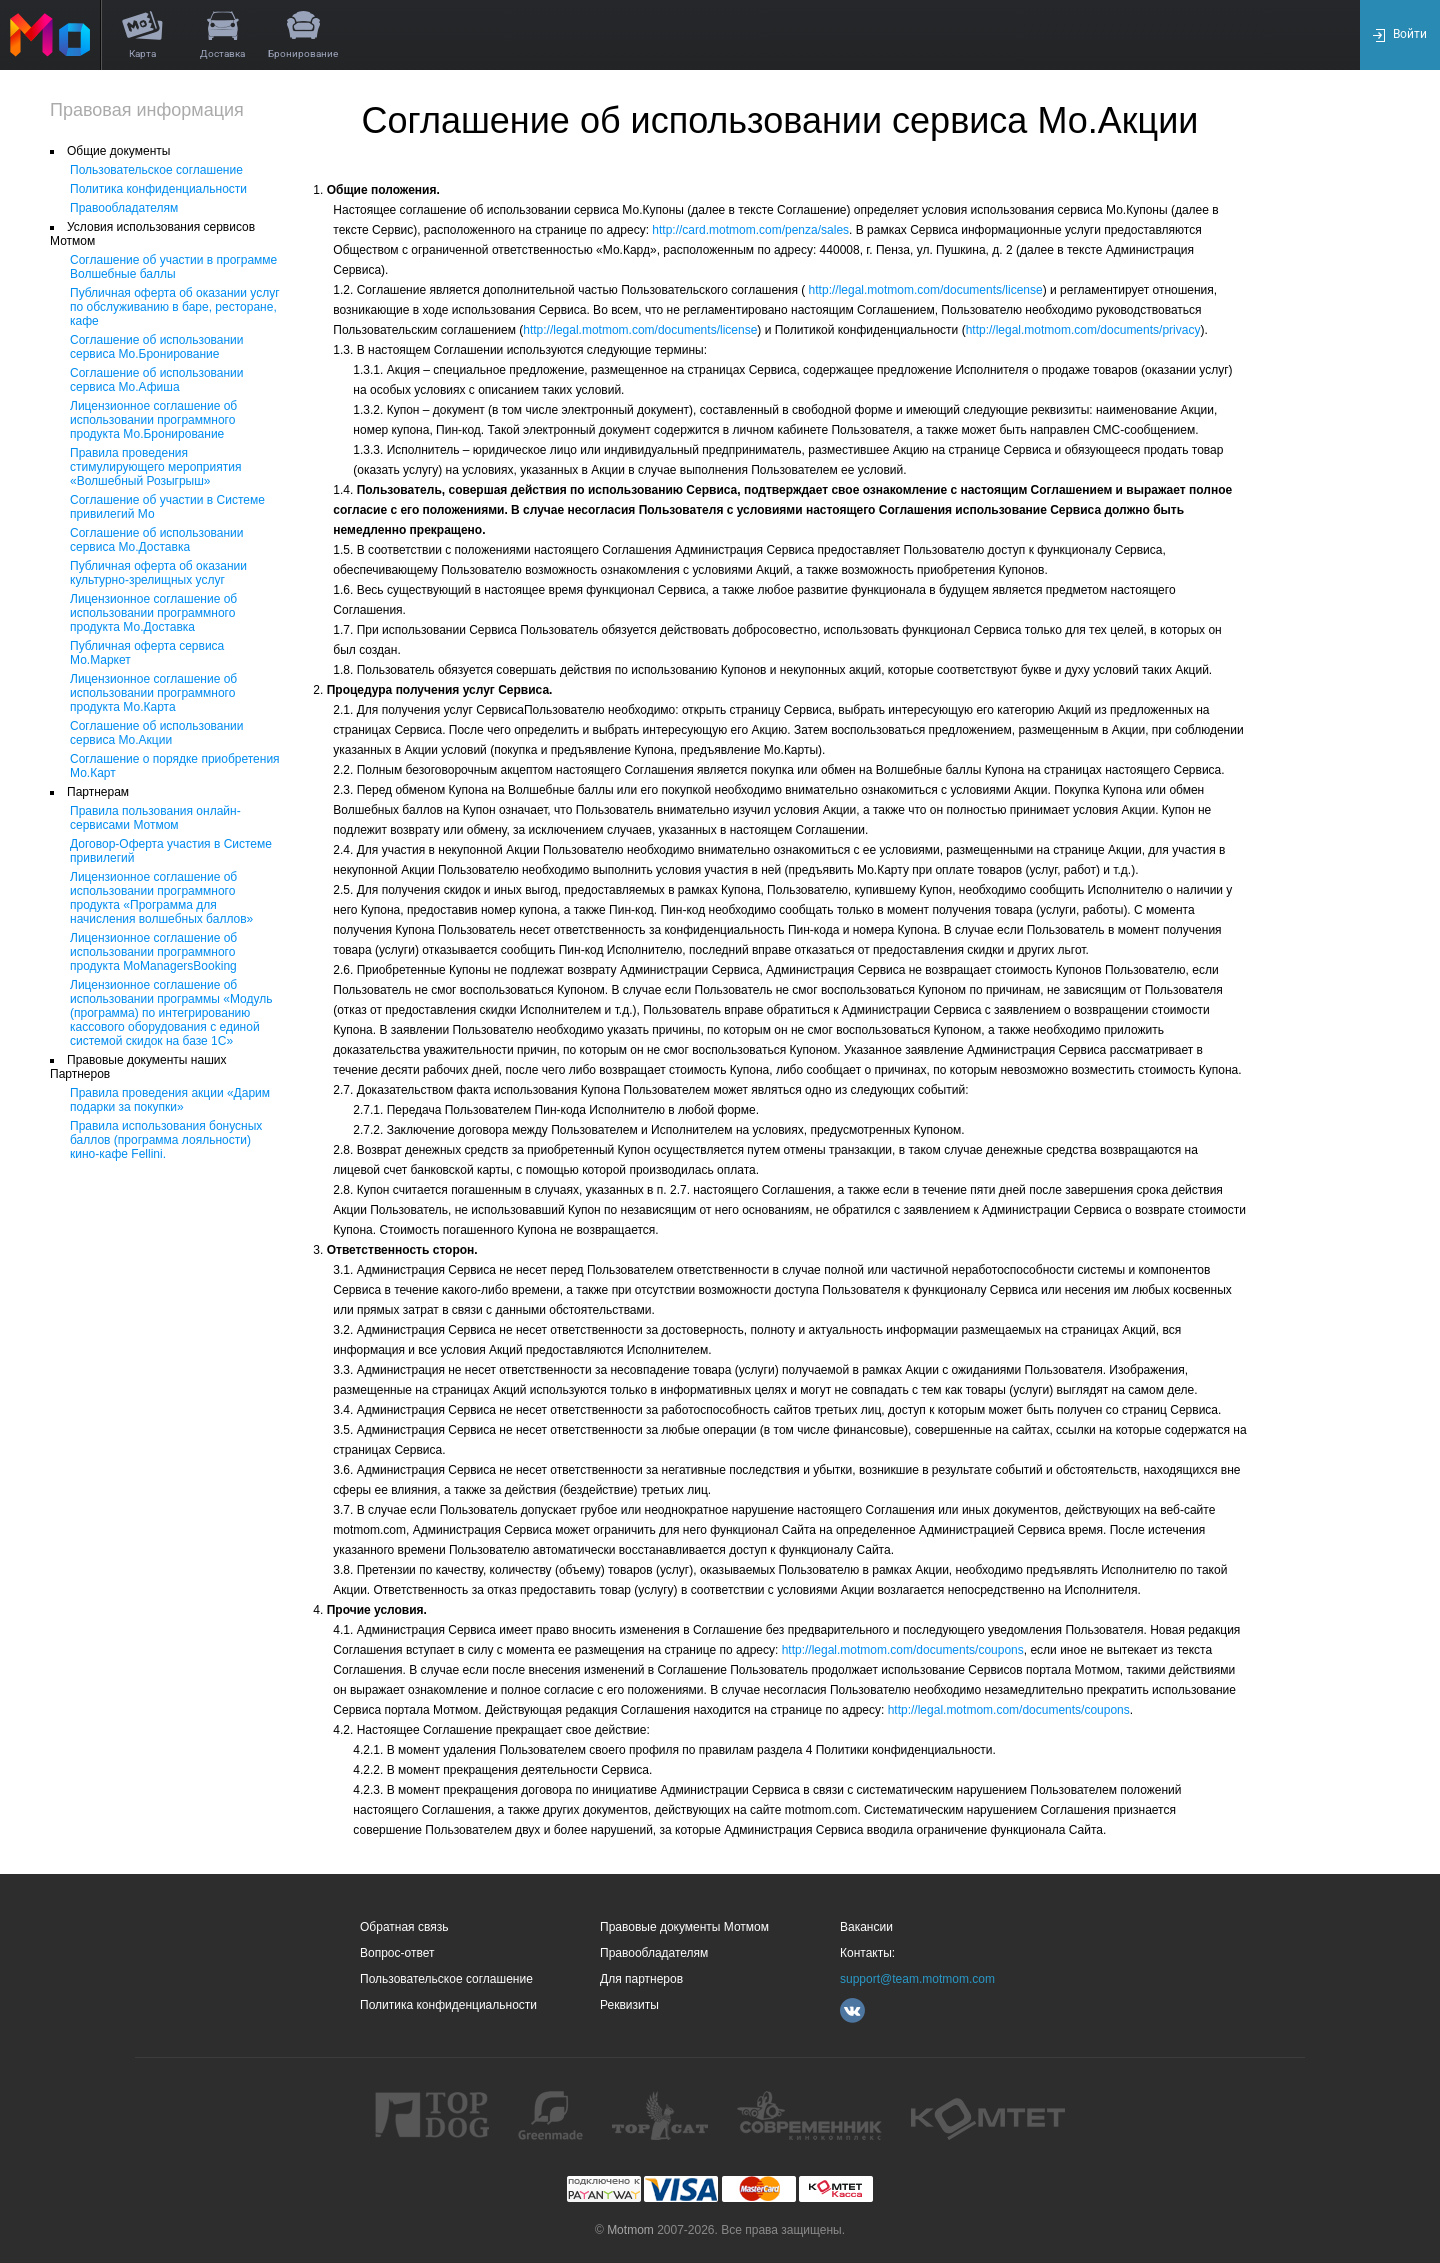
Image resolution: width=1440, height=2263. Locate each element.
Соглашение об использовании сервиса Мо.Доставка (157, 540)
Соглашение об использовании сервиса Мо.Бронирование (157, 347)
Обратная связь (404, 1927)
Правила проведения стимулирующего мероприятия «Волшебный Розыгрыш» (155, 467)
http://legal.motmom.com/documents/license (926, 290)
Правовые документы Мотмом (684, 1927)
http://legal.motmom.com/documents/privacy (1083, 330)
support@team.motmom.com (917, 1979)
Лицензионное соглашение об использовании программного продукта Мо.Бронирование (153, 420)
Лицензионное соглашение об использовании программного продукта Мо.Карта (153, 693)
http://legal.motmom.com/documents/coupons (903, 1650)
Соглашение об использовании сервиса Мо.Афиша (157, 380)
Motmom (630, 2230)
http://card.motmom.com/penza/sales (750, 230)
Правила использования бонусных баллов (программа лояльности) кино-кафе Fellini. (166, 1140)
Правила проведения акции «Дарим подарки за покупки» (170, 1100)
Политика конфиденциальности (158, 189)
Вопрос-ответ (397, 1953)
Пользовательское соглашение (156, 170)
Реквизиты (629, 2005)
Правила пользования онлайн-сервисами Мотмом (155, 818)
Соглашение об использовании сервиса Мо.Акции (157, 733)
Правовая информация (147, 110)
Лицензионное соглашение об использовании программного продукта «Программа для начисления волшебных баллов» (161, 898)
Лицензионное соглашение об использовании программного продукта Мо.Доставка (153, 613)
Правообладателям (124, 208)
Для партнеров (641, 1979)
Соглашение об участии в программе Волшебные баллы (173, 267)
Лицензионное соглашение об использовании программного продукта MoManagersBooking (153, 952)
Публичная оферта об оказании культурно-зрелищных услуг (158, 573)
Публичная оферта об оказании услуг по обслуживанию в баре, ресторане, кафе (175, 307)
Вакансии (866, 1927)
